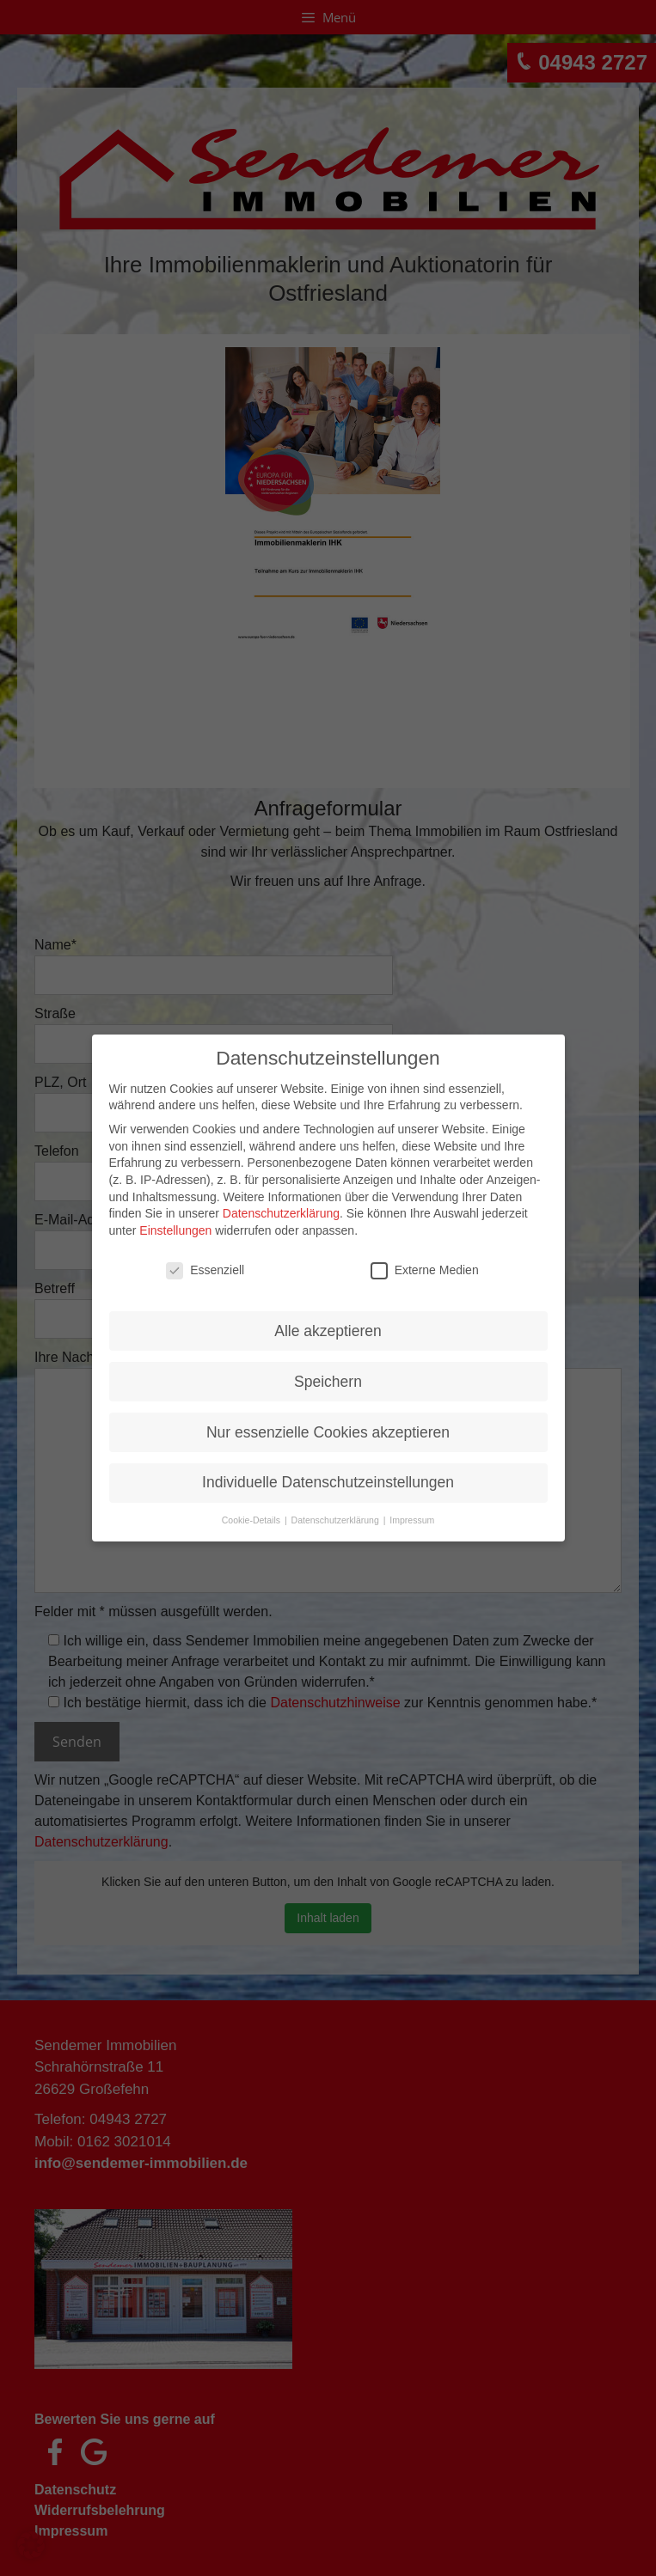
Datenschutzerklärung (281, 1205)
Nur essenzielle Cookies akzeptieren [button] (328, 1423)
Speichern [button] (328, 1373)
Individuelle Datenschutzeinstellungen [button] (328, 1474)
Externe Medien (425, 1262)
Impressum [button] (411, 1512)
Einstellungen (175, 1222)
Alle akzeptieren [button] (328, 1322)
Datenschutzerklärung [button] (336, 1512)
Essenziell (205, 1262)
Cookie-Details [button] (252, 1512)
